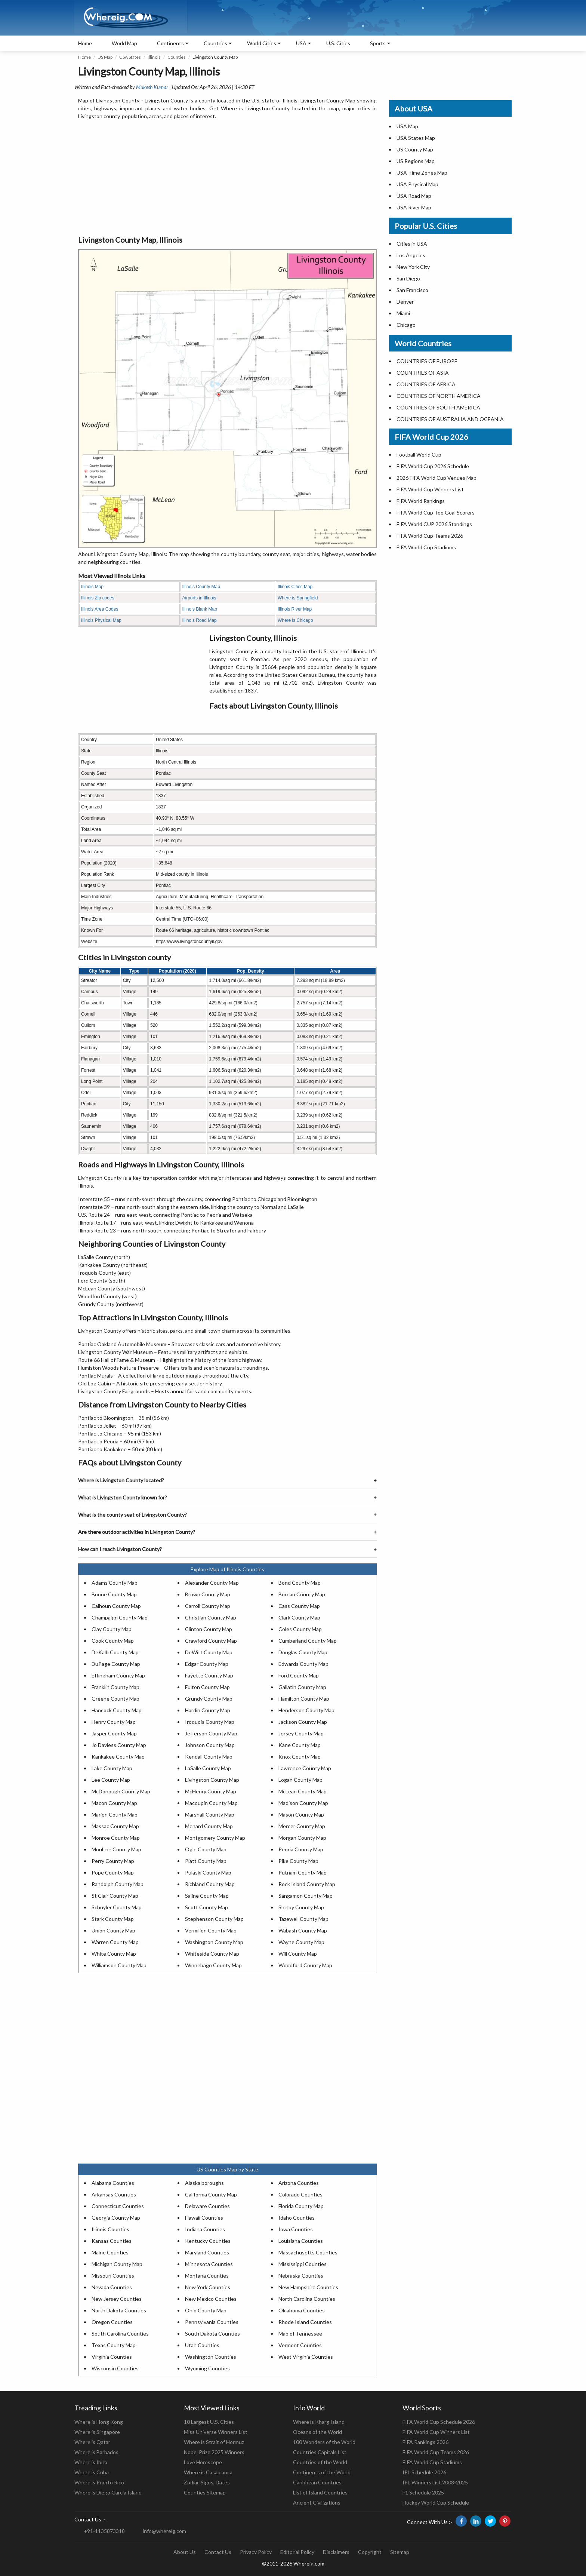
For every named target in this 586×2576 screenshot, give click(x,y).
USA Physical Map (417, 184)
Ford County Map (298, 1675)
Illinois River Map (295, 609)
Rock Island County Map (306, 1884)
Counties (176, 57)
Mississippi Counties (302, 2264)
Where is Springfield (298, 598)
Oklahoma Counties (301, 2310)
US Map (105, 57)
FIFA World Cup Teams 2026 (430, 535)
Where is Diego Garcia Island (108, 2492)
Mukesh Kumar (152, 87)
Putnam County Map (302, 1872)
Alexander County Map (212, 1582)
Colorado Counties (300, 2194)
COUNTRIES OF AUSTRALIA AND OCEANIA (450, 419)
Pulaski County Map (208, 1872)
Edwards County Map (303, 1664)
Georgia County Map (116, 2217)
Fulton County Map (207, 1687)
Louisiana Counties (300, 2241)
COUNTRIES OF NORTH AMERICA (439, 396)
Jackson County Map (302, 1722)
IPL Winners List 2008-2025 (435, 2482)
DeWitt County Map (208, 1652)
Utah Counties (202, 2345)
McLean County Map (302, 1791)
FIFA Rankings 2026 (425, 2442)
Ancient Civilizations (316, 2502)
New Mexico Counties (211, 2299)
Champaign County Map (120, 1617)
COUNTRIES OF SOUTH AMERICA (438, 407)
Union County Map (113, 1930)
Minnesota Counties (209, 2264)
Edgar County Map (206, 1664)
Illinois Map (92, 586)
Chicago (406, 325)
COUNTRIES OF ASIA (423, 372)
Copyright (370, 2552)
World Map (124, 43)
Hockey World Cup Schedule (436, 2502)
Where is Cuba (91, 2472)
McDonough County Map (121, 1791)
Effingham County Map (118, 1675)
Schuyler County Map (117, 1907)
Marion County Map (115, 1814)
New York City (413, 267)
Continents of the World (322, 2472)
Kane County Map (299, 1745)
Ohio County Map (205, 2310)
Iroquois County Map (209, 1722)
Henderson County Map (306, 1710)
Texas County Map (114, 2345)
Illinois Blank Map (199, 609)
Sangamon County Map (305, 1895)
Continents (170, 43)
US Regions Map (416, 161)
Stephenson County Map (214, 1919)
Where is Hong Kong (98, 2422)
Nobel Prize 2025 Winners (214, 2452)
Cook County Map (113, 1640)
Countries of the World (320, 2462)
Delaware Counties (207, 2206)
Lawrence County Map (304, 1768)
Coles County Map (300, 1629)
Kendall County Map (208, 1756)
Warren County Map (115, 1942)
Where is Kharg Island (319, 2422)
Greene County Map (115, 1698)
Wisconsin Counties (115, 2368)
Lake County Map (112, 1768)
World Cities (261, 43)
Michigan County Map (117, 2264)
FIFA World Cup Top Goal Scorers (436, 512)
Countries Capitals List (319, 2452)
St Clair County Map (115, 1895)
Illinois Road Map (199, 620)
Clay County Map (112, 1629)
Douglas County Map (302, 1652)
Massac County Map (115, 1826)
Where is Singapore (97, 2432)
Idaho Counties (296, 2217)
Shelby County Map (301, 1907)
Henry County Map (114, 1722)
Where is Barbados (96, 2452)
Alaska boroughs (204, 2183)
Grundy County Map (208, 1698)
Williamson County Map (119, 1965)
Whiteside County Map (212, 1953)
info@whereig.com (164, 2531)
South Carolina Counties (120, 2333)
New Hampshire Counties (308, 2287)
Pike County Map (298, 1861)
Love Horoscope (203, 2462)
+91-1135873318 (104, 2531)
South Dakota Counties (212, 2333)
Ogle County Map (205, 1849)
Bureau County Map (301, 1594)
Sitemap (399, 2552)
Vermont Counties (300, 2345)
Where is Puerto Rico (99, 2482)
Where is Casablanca (208, 2472)
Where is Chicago (295, 620)
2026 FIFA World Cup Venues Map (436, 478)
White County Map (114, 1953)
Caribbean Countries (317, 2482)
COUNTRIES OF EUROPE (427, 361)
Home (85, 43)
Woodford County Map (305, 1965)
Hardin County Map (207, 1710)
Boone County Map (114, 1594)
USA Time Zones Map (422, 172)
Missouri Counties (113, 2275)
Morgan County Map (302, 1837)
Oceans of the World (317, 2432)
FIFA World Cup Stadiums (426, 547)
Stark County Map (113, 1919)
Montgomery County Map (215, 1837)
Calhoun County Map (116, 1606)
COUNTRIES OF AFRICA (426, 384)
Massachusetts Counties (307, 2252)
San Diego (408, 278)
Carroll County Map (207, 1606)
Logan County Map (300, 1780)
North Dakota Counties (119, 2310)
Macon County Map (114, 1803)
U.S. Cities (338, 43)
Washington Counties (210, 2357)
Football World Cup (419, 454)
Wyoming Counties (207, 2368)
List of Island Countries (320, 2492)
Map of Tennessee (300, 2333)
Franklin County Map (115, 1687)
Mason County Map (301, 1814)
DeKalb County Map (115, 1652)
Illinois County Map (201, 586)
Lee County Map (111, 1780)
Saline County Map (207, 1895)
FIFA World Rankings (421, 501)
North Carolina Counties (306, 2299)
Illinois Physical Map (101, 620)
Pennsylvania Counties (211, 2322)
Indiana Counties (205, 2229)
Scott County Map (206, 1907)
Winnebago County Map (213, 1965)
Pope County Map (113, 1872)
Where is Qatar (92, 2442)
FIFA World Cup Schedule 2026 (439, 2422)
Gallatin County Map (302, 1687)
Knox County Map (299, 1756)
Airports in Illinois (199, 598)
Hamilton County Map (303, 1698)
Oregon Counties (112, 2322)
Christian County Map (210, 1617)
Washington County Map (214, 1942)
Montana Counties (207, 2275)
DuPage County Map (116, 1664)
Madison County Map (303, 1803)
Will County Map (297, 1953)
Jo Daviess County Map (119, 1745)
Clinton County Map (208, 1629)
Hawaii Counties (204, 2217)
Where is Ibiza (90, 2462)
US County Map (415, 149)
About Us (184, 2552)
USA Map (407, 126)
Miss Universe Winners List (215, 2432)
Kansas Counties (112, 2241)
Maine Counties (110, 2252)
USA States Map (416, 138)
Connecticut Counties (118, 2206)
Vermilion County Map (211, 1930)
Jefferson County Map (211, 1733)
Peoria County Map (300, 1849)
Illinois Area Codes (99, 609)
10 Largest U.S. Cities (209, 2422)
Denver (405, 301)
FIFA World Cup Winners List (430, 489)
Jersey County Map (301, 1733)
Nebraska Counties (300, 2275)
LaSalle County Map (208, 1768)
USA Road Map (414, 196)
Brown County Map (207, 1594)
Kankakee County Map (118, 1756)
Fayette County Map (209, 1675)
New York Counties (207, 2287)
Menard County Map (209, 1826)
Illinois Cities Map (295, 586)
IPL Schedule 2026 (424, 2472)
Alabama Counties (113, 2183)
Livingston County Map (212, 1780)
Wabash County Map (302, 1930)
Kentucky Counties (208, 2241)
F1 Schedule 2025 (423, 2492)
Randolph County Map (118, 1884)
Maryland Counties (207, 2252)
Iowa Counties (295, 2229)
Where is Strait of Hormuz (214, 2442)
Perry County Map (113, 1861)
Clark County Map (299, 1617)
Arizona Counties (298, 2183)
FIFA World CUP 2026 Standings (434, 524)
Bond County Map (299, 1582)
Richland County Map (210, 1884)
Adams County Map (115, 1582)
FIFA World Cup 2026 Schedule (433, 466)
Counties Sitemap (205, 2492)
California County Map (211, 2194)
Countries (215, 43)
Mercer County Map (301, 1826)
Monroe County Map (116, 1837)
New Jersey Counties (117, 2299)
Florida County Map (301, 2206)
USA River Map (414, 207)
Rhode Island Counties (305, 2322)
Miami (403, 313)
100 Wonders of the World (324, 2442)
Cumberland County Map (307, 1640)
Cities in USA (412, 243)
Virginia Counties (112, 2357)
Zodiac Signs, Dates (207, 2482)
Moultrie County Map (116, 1849)
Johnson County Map (210, 1745)
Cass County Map (299, 1606)
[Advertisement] (227, 178)
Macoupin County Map (211, 1803)
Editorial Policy (297, 2552)
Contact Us (217, 2552)
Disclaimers (336, 2552)
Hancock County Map (117, 1710)
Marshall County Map (209, 1814)
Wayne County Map (301, 1942)
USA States (130, 57)
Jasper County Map (114, 1733)
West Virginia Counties (305, 2357)
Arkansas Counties (114, 2194)
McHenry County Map (210, 1791)
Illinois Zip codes (97, 598)
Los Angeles (411, 255)
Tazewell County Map (303, 1919)
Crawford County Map (211, 1640)
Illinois (154, 57)
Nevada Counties (112, 2287)
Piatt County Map (205, 1861)
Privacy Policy (256, 2552)
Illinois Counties (110, 2229)
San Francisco (412, 290)
